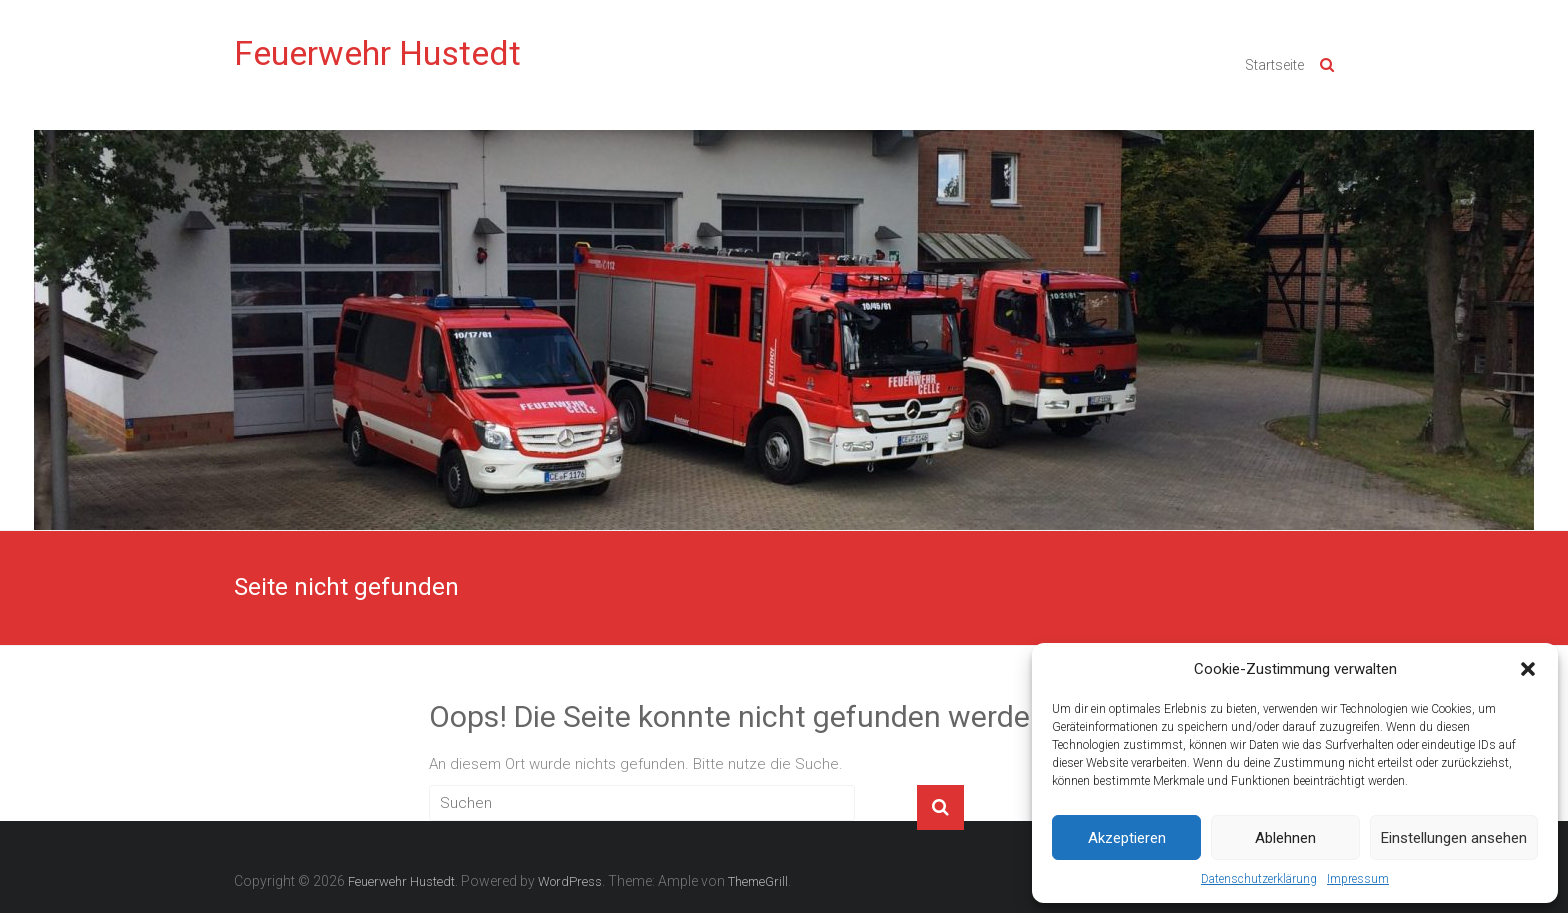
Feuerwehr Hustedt (377, 53)
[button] (1528, 669)
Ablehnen (1285, 838)
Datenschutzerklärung (1259, 879)
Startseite (1274, 65)
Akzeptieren (1127, 838)
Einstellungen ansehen (1454, 838)
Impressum (1358, 879)
